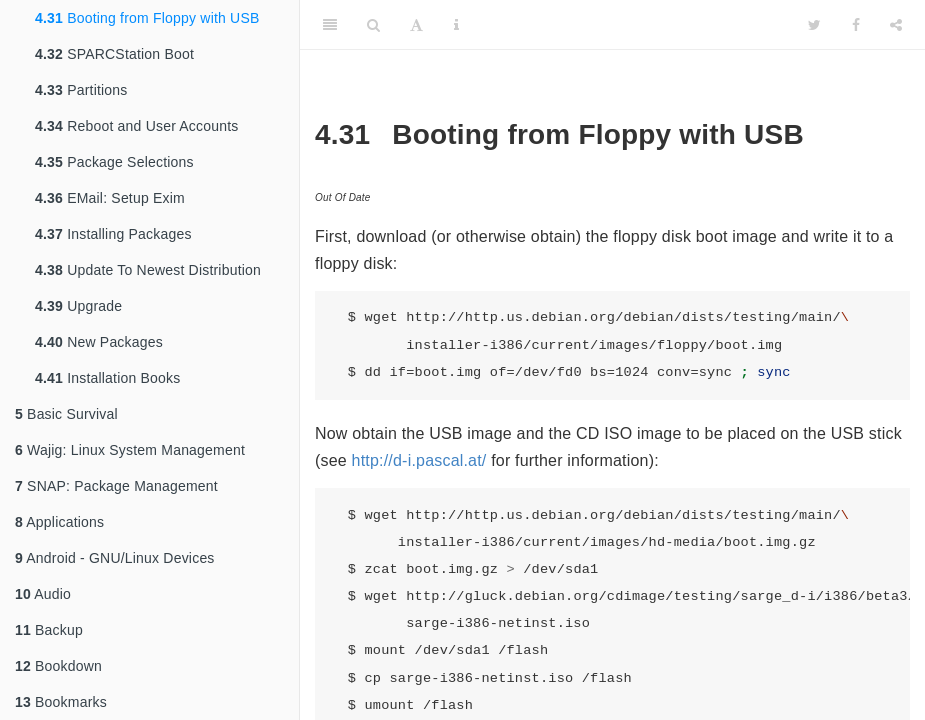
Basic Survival (66, 414)
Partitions (81, 90)
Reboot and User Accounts (137, 126)
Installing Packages (113, 234)
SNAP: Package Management (116, 486)
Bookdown (58, 666)
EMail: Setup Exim (110, 198)
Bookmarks (61, 702)
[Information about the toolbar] (456, 25)
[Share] (896, 25)
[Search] (373, 25)
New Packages (99, 342)
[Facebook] (856, 25)
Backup (49, 630)
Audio (43, 594)
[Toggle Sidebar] (330, 25)
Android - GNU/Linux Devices (115, 558)
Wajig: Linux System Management (130, 450)
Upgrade (78, 306)
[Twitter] (814, 25)
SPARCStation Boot (114, 54)
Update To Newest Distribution (148, 270)
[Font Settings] (416, 25)
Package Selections (114, 162)
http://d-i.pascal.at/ (419, 460)
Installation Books (107, 378)
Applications (59, 522)
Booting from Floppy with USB (147, 18)
